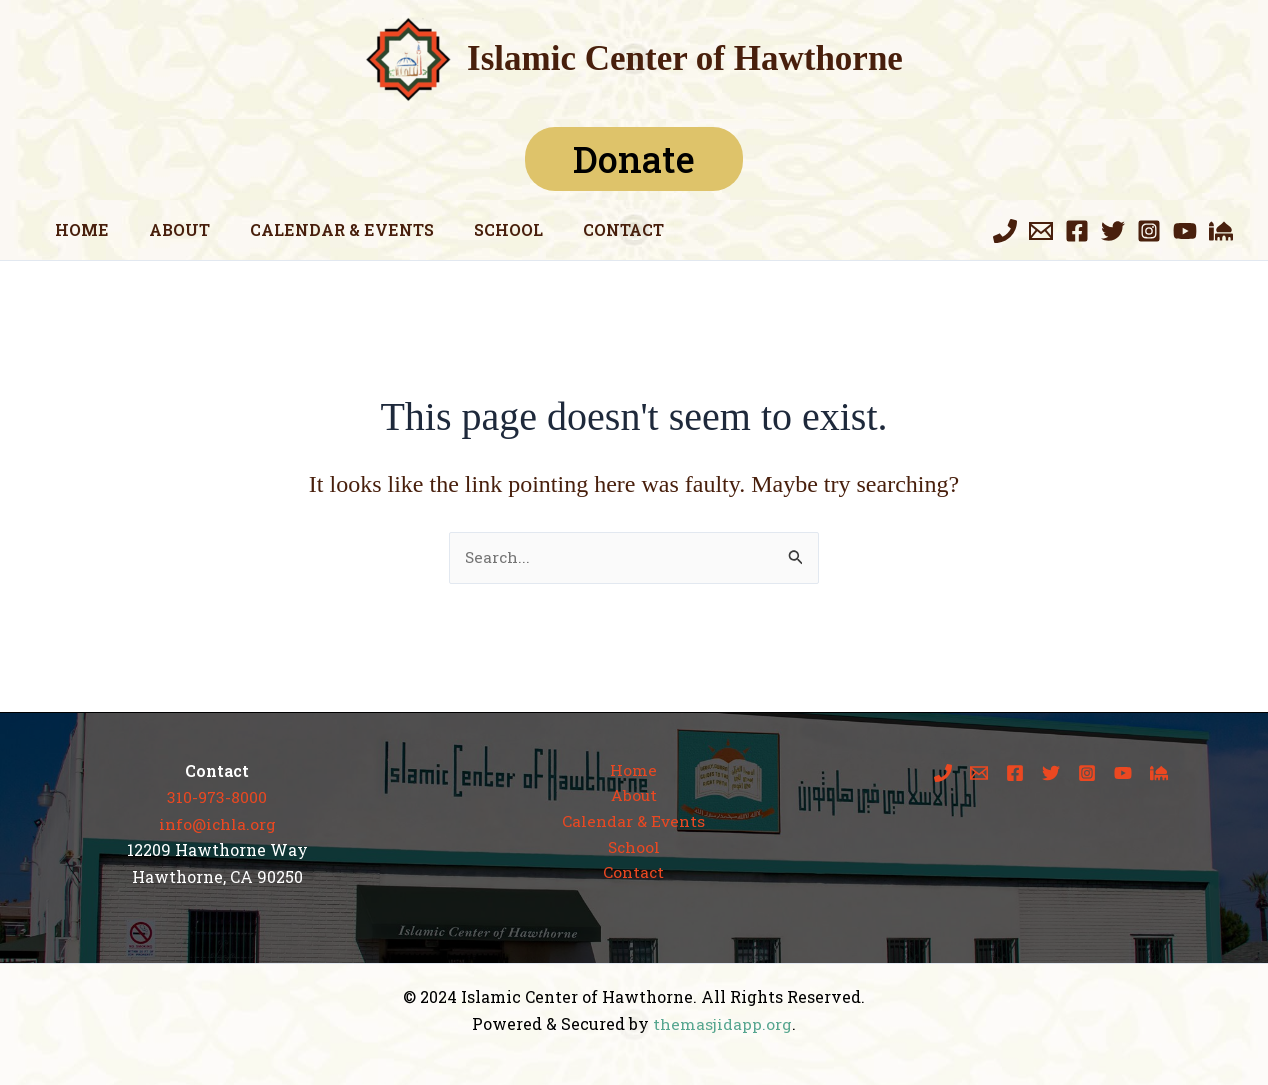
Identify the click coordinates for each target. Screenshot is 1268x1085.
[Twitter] (1113, 231)
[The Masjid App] (1221, 231)
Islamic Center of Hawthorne (685, 58)
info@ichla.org (217, 823)
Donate (634, 159)
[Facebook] (1077, 231)
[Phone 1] (1005, 231)
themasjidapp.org (722, 1023)
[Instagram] (1149, 231)
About (167, 229)
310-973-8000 (217, 797)
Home (78, 229)
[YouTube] (1185, 231)
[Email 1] (1041, 231)
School (480, 229)
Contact (587, 229)
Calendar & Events (322, 229)
